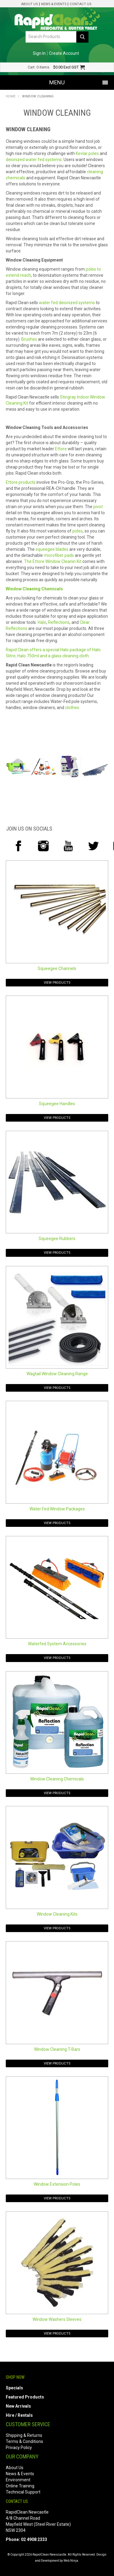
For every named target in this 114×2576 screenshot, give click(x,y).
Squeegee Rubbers (57, 1238)
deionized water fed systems (34, 159)
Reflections (59, 622)
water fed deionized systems (67, 302)
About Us (29, 4)
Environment (18, 2479)
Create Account (64, 53)
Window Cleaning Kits (57, 1914)
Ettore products (21, 482)
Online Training (20, 2485)
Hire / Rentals (19, 2415)
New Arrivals (18, 2406)
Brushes (29, 339)
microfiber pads (59, 555)
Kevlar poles (87, 153)
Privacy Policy (19, 2447)
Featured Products (25, 2397)
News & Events (53, 4)
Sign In (39, 53)
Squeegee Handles (57, 1103)
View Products (57, 983)
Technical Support (23, 2492)
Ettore (61, 448)
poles (77, 531)
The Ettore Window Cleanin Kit (53, 561)
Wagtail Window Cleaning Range (57, 1373)
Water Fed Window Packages (57, 1508)
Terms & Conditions (24, 2441)
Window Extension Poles (57, 2184)
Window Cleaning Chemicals (57, 1778)
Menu (57, 82)
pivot (98, 506)
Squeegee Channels (57, 968)
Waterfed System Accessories (57, 1643)
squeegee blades (52, 549)
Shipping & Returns (24, 2435)
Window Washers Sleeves (57, 2319)
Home (11, 96)
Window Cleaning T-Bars (57, 2049)
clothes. (72, 707)
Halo (42, 622)
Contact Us (80, 4)
